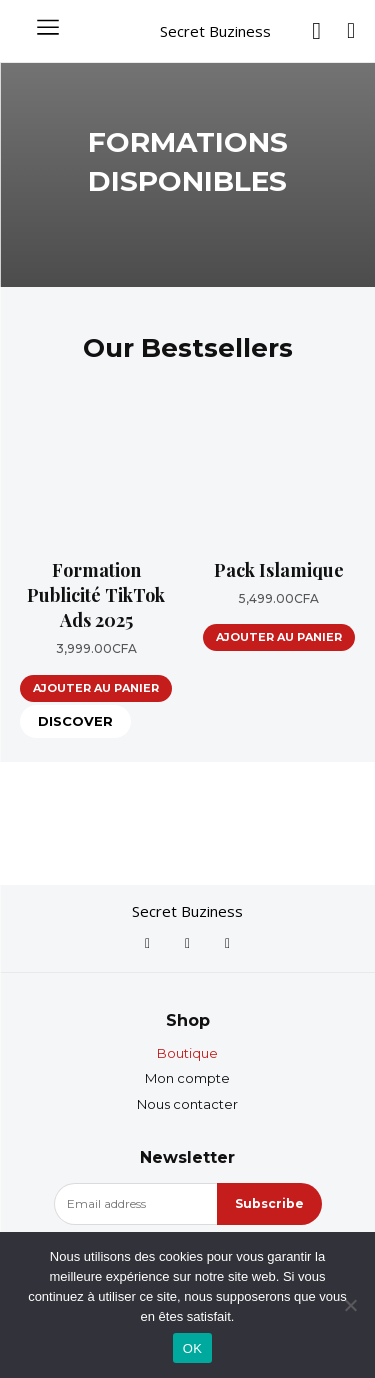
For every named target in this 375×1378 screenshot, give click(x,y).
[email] (135, 1204)
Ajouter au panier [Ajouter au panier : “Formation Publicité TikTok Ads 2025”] (96, 688)
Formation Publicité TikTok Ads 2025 (96, 595)
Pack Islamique (279, 570)
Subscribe (269, 1203)
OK (192, 1348)
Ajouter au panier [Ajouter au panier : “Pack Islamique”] (279, 637)
